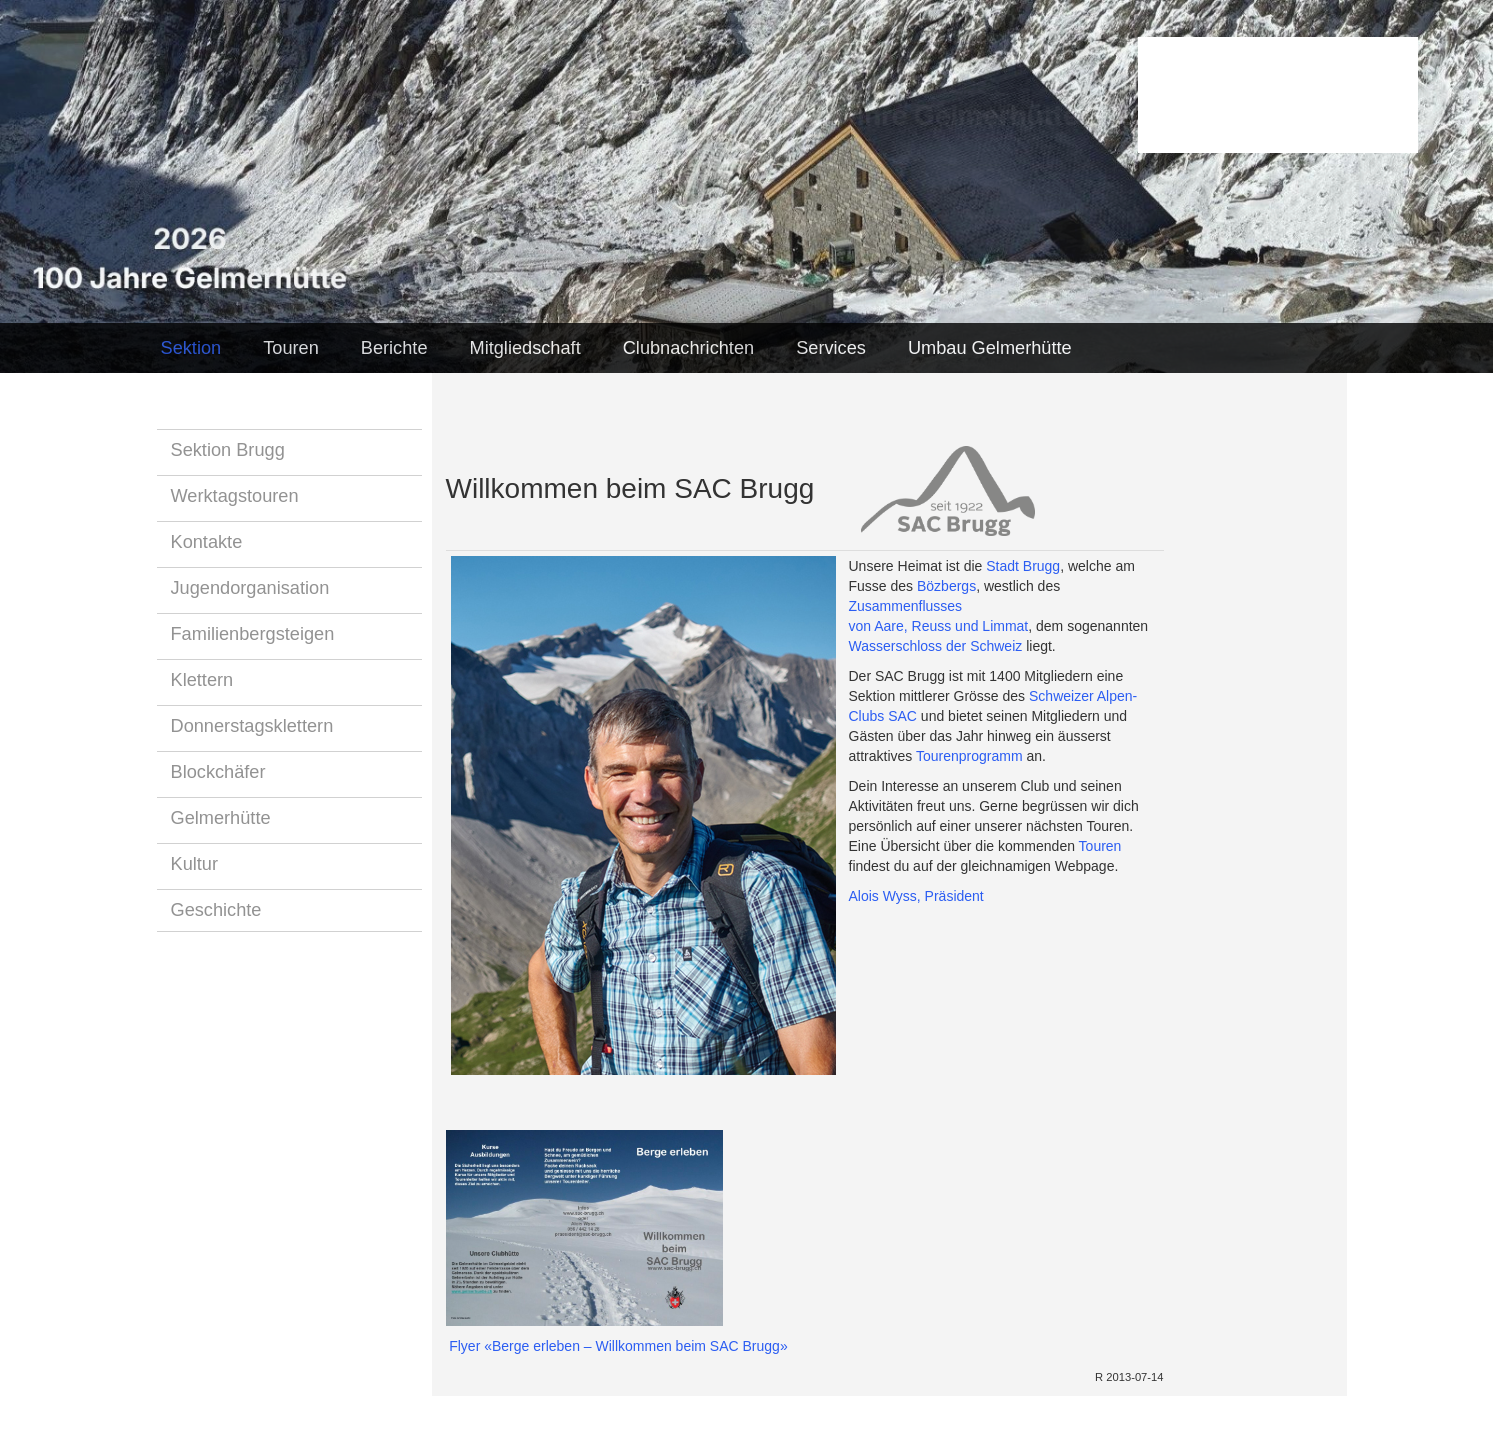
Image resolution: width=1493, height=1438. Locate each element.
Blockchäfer (218, 772)
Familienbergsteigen (253, 634)
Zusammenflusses (906, 606)
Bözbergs (946, 586)
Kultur (195, 864)
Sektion (191, 348)
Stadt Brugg (1023, 566)
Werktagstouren (235, 496)
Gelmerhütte (221, 818)
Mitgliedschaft (525, 348)
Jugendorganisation (250, 588)
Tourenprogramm (969, 756)
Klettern (202, 680)
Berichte (394, 348)
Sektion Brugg (228, 450)
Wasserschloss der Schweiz (936, 646)
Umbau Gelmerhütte (990, 348)
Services (831, 348)
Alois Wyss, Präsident (916, 896)
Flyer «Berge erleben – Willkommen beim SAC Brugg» (617, 1346)
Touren (291, 348)
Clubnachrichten (688, 348)
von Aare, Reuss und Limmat (939, 626)
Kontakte (207, 542)
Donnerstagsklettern (252, 726)
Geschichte (216, 910)
